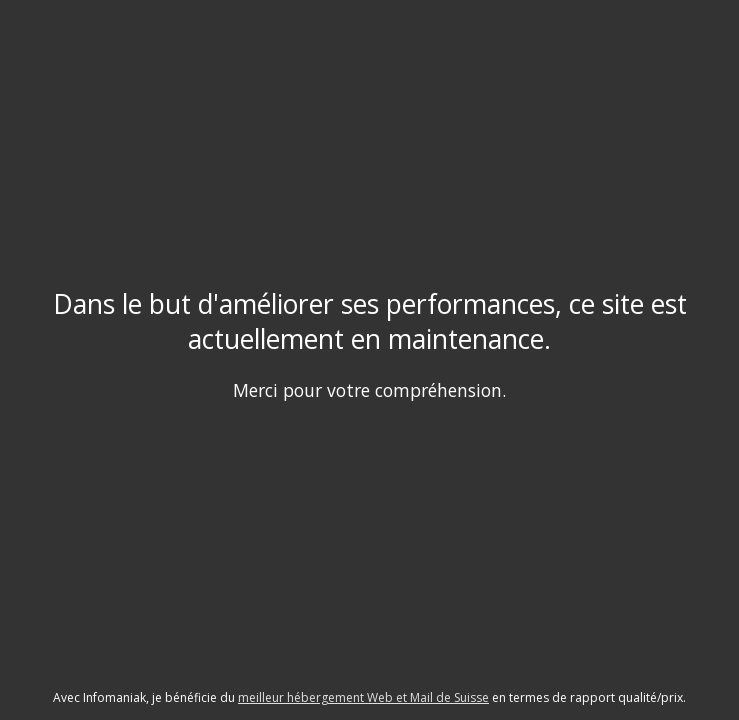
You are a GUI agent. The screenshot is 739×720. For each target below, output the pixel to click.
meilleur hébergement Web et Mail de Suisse (363, 697)
